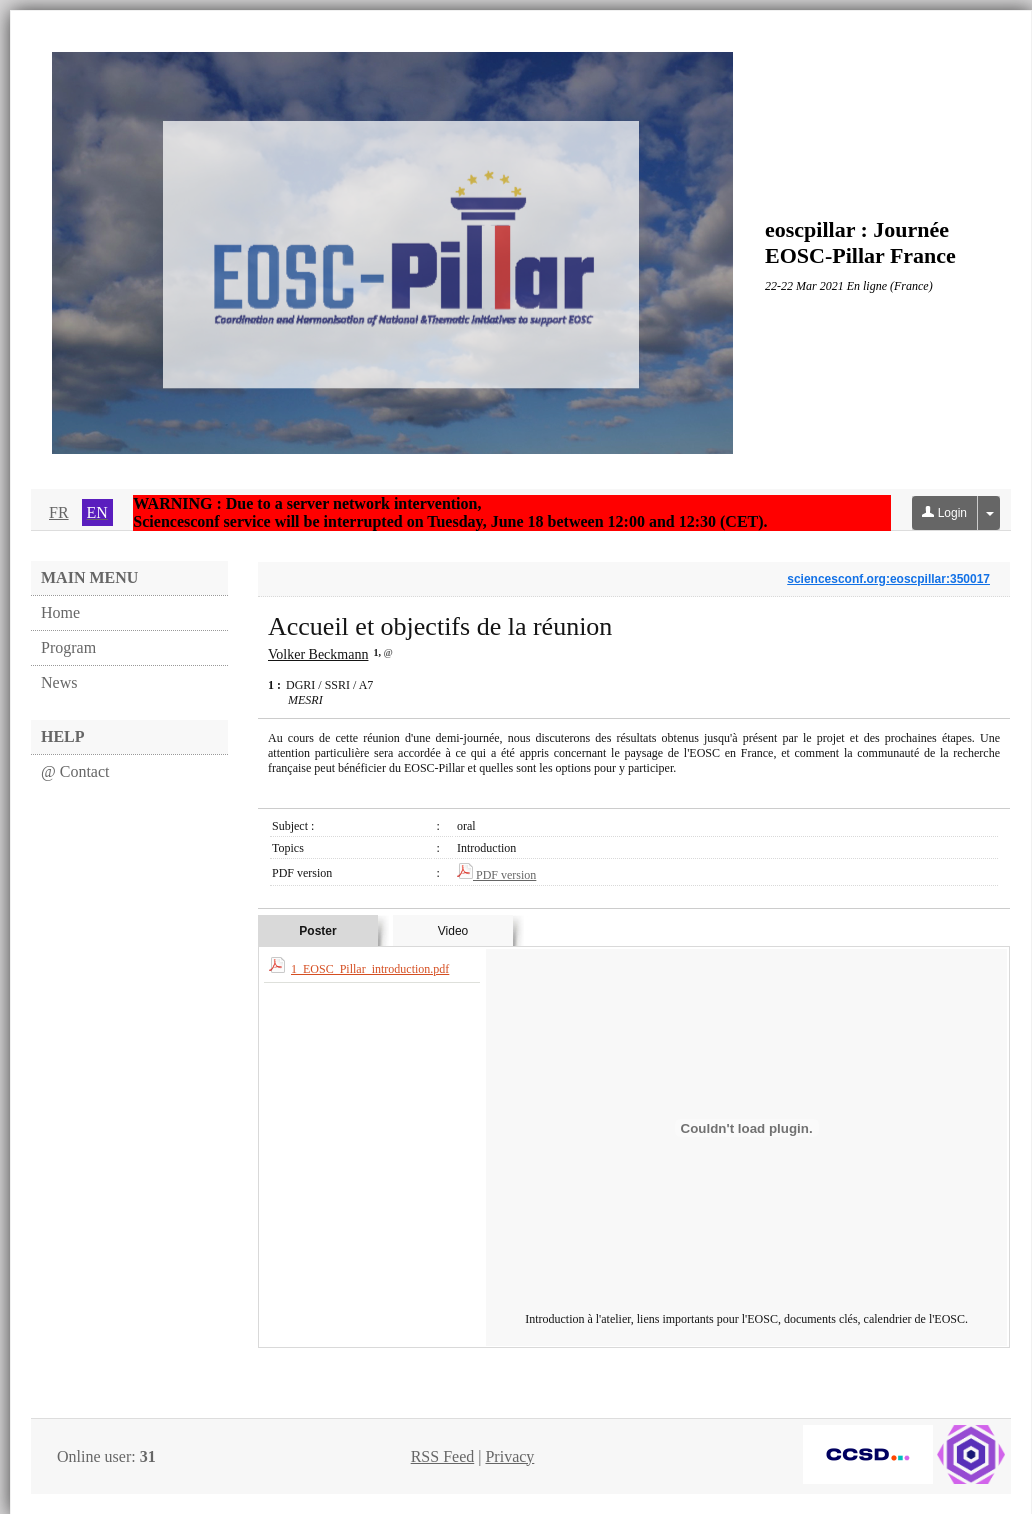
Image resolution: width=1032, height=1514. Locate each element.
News (59, 682)
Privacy (509, 1456)
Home (60, 612)
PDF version (496, 875)
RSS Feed (443, 1456)
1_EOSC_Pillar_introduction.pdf (370, 969)
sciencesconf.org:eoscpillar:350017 (888, 579)
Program (68, 647)
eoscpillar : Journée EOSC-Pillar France (860, 242)
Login (944, 513)
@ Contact (75, 771)
